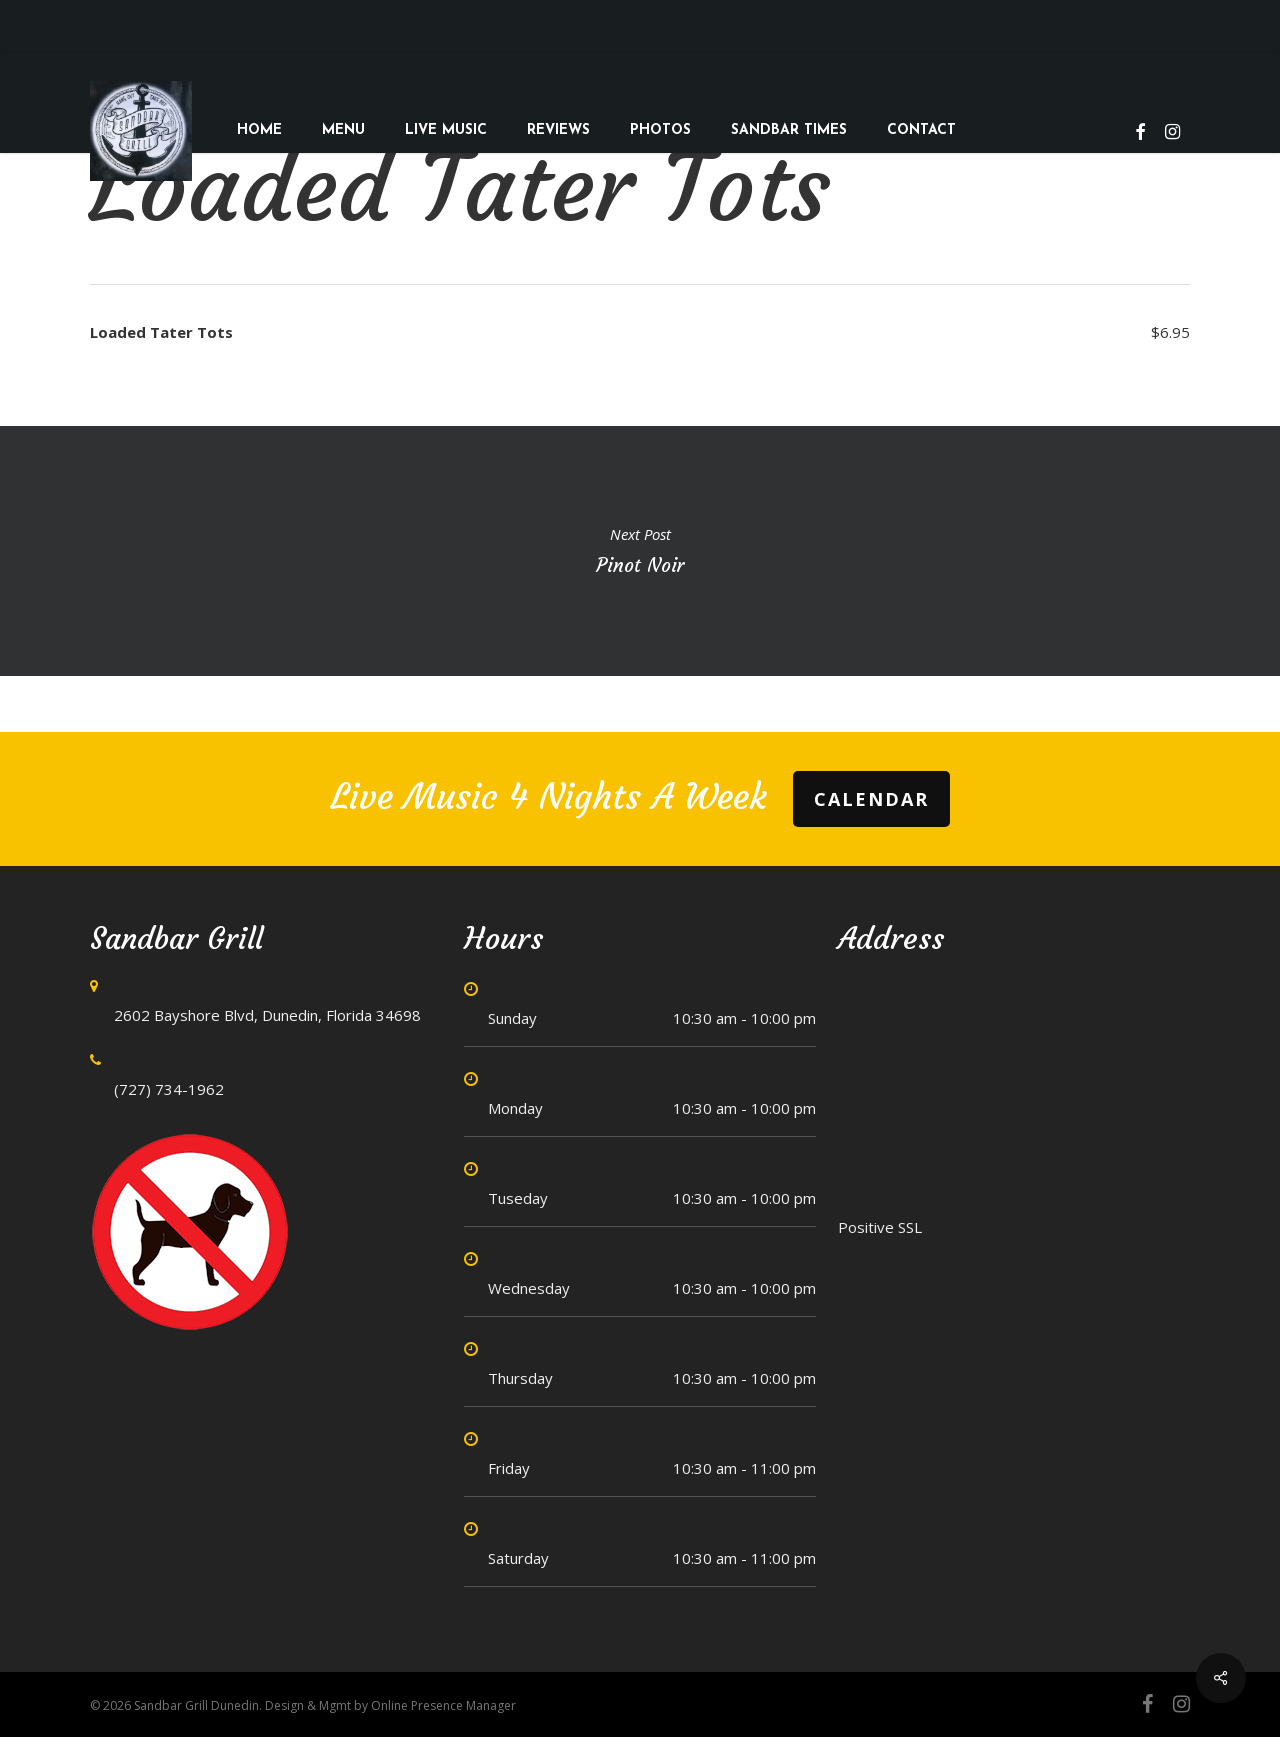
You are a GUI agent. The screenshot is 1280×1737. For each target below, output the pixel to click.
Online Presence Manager (443, 1705)
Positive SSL (880, 1227)
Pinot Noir (640, 551)
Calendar (871, 799)
